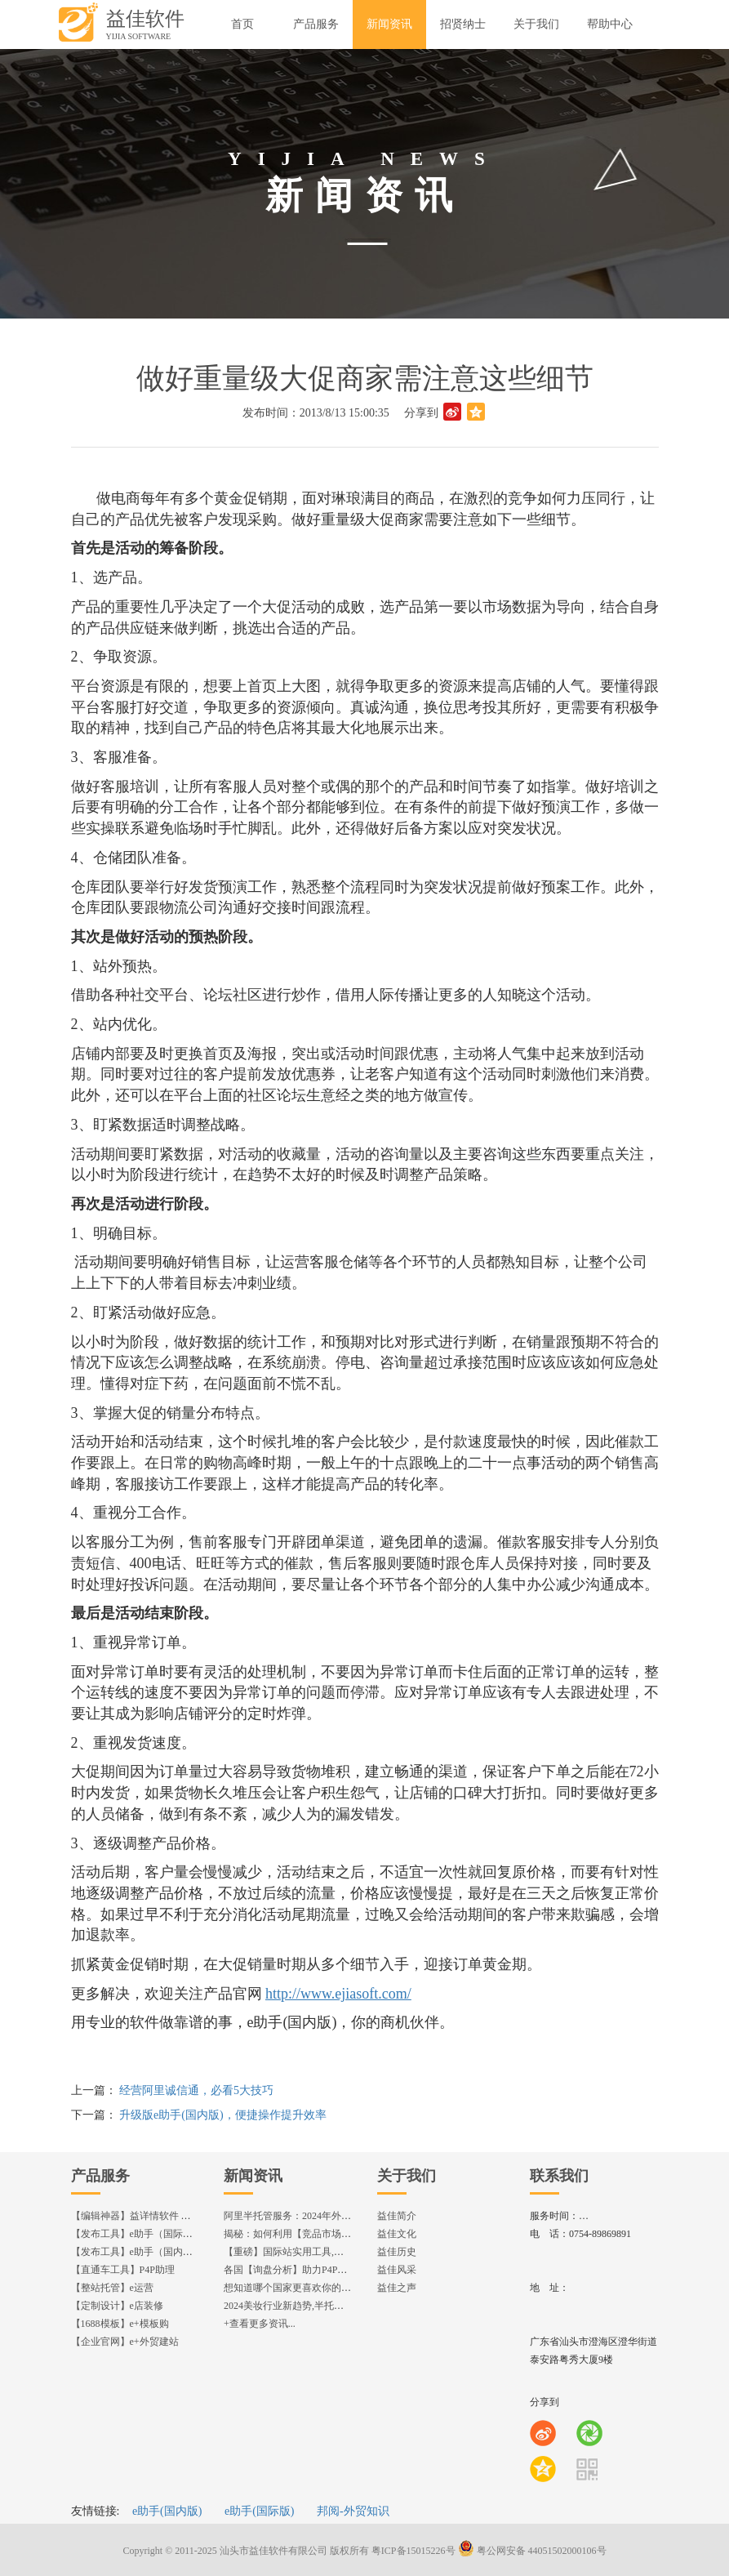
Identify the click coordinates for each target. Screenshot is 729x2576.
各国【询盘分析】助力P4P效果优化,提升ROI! (321, 2269)
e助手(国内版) (167, 2511)
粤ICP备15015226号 (413, 2550)
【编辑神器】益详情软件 (138, 2216)
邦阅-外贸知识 (353, 2511)
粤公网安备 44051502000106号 (532, 2550)
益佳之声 (396, 2287)
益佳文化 (396, 2234)
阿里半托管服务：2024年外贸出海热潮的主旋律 (326, 2216)
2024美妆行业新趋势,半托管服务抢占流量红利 (323, 2305)
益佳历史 (396, 2251)
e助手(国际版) (259, 2511)
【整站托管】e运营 (112, 2287)
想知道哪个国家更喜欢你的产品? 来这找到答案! (326, 2287)
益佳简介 (396, 2216)
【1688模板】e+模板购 (120, 2323)
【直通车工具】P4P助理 (123, 2269)
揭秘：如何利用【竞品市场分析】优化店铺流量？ (331, 2234)
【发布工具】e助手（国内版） (136, 2251)
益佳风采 (396, 2269)
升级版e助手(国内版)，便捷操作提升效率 (223, 2115)
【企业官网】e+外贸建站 (125, 2341)
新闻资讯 (253, 2176)
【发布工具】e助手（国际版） (136, 2234)
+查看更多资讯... (260, 2323)
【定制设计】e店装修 (117, 2305)
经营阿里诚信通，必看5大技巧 (196, 2090)
